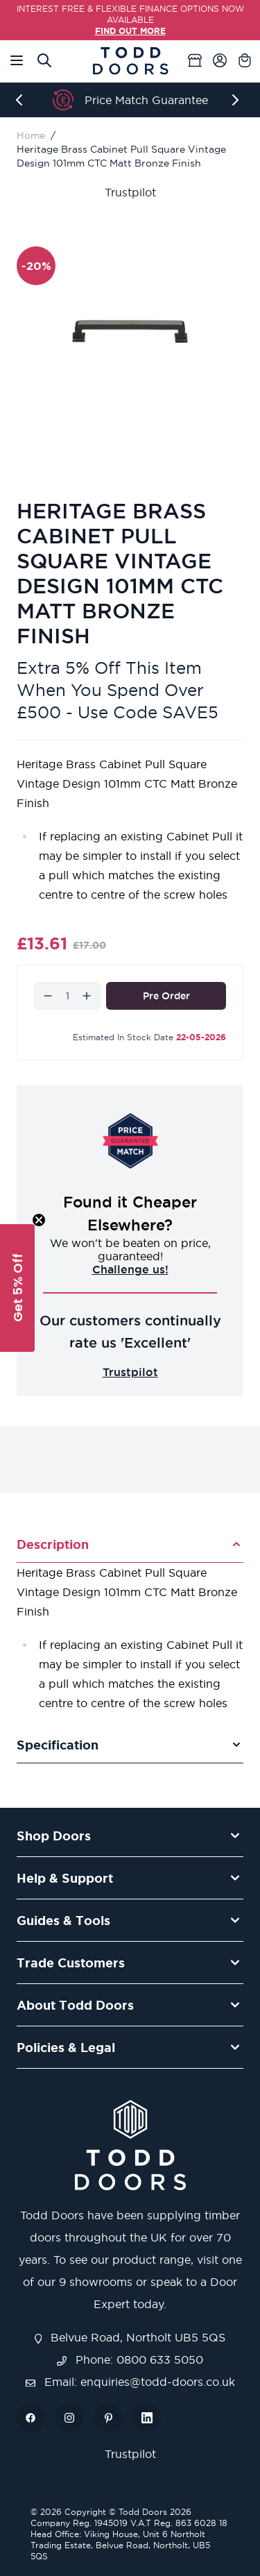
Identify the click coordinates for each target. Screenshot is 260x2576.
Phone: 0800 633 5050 (130, 2359)
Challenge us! (130, 1269)
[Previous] (22, 100)
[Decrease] (48, 996)
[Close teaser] (39, 1220)
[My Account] (220, 60)
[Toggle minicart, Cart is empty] (245, 60)
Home (31, 135)
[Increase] (87, 996)
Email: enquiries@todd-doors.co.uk (130, 2381)
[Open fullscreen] (130, 331)
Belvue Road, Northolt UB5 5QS (130, 2337)
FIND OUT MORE (130, 30)
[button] (17, 1288)
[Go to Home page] (130, 61)
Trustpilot (130, 192)
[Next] (238, 100)
